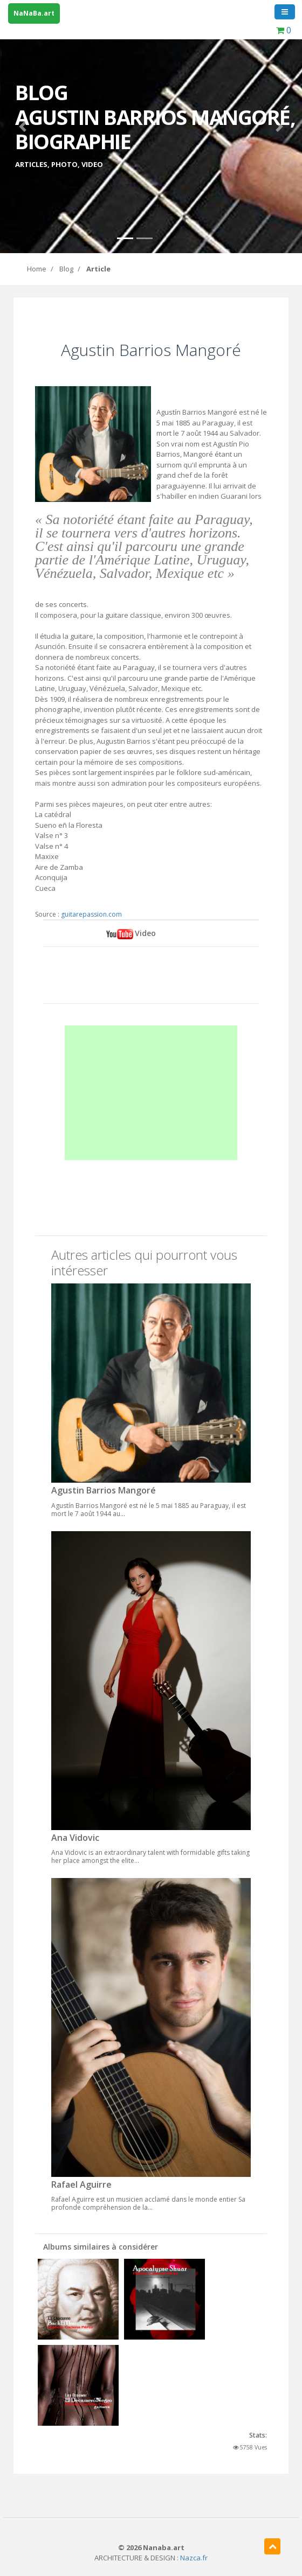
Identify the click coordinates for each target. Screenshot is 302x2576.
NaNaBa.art (33, 13)
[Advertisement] (151, 1092)
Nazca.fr (194, 2558)
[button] (22, 126)
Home (36, 269)
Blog (66, 269)
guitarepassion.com (91, 914)
